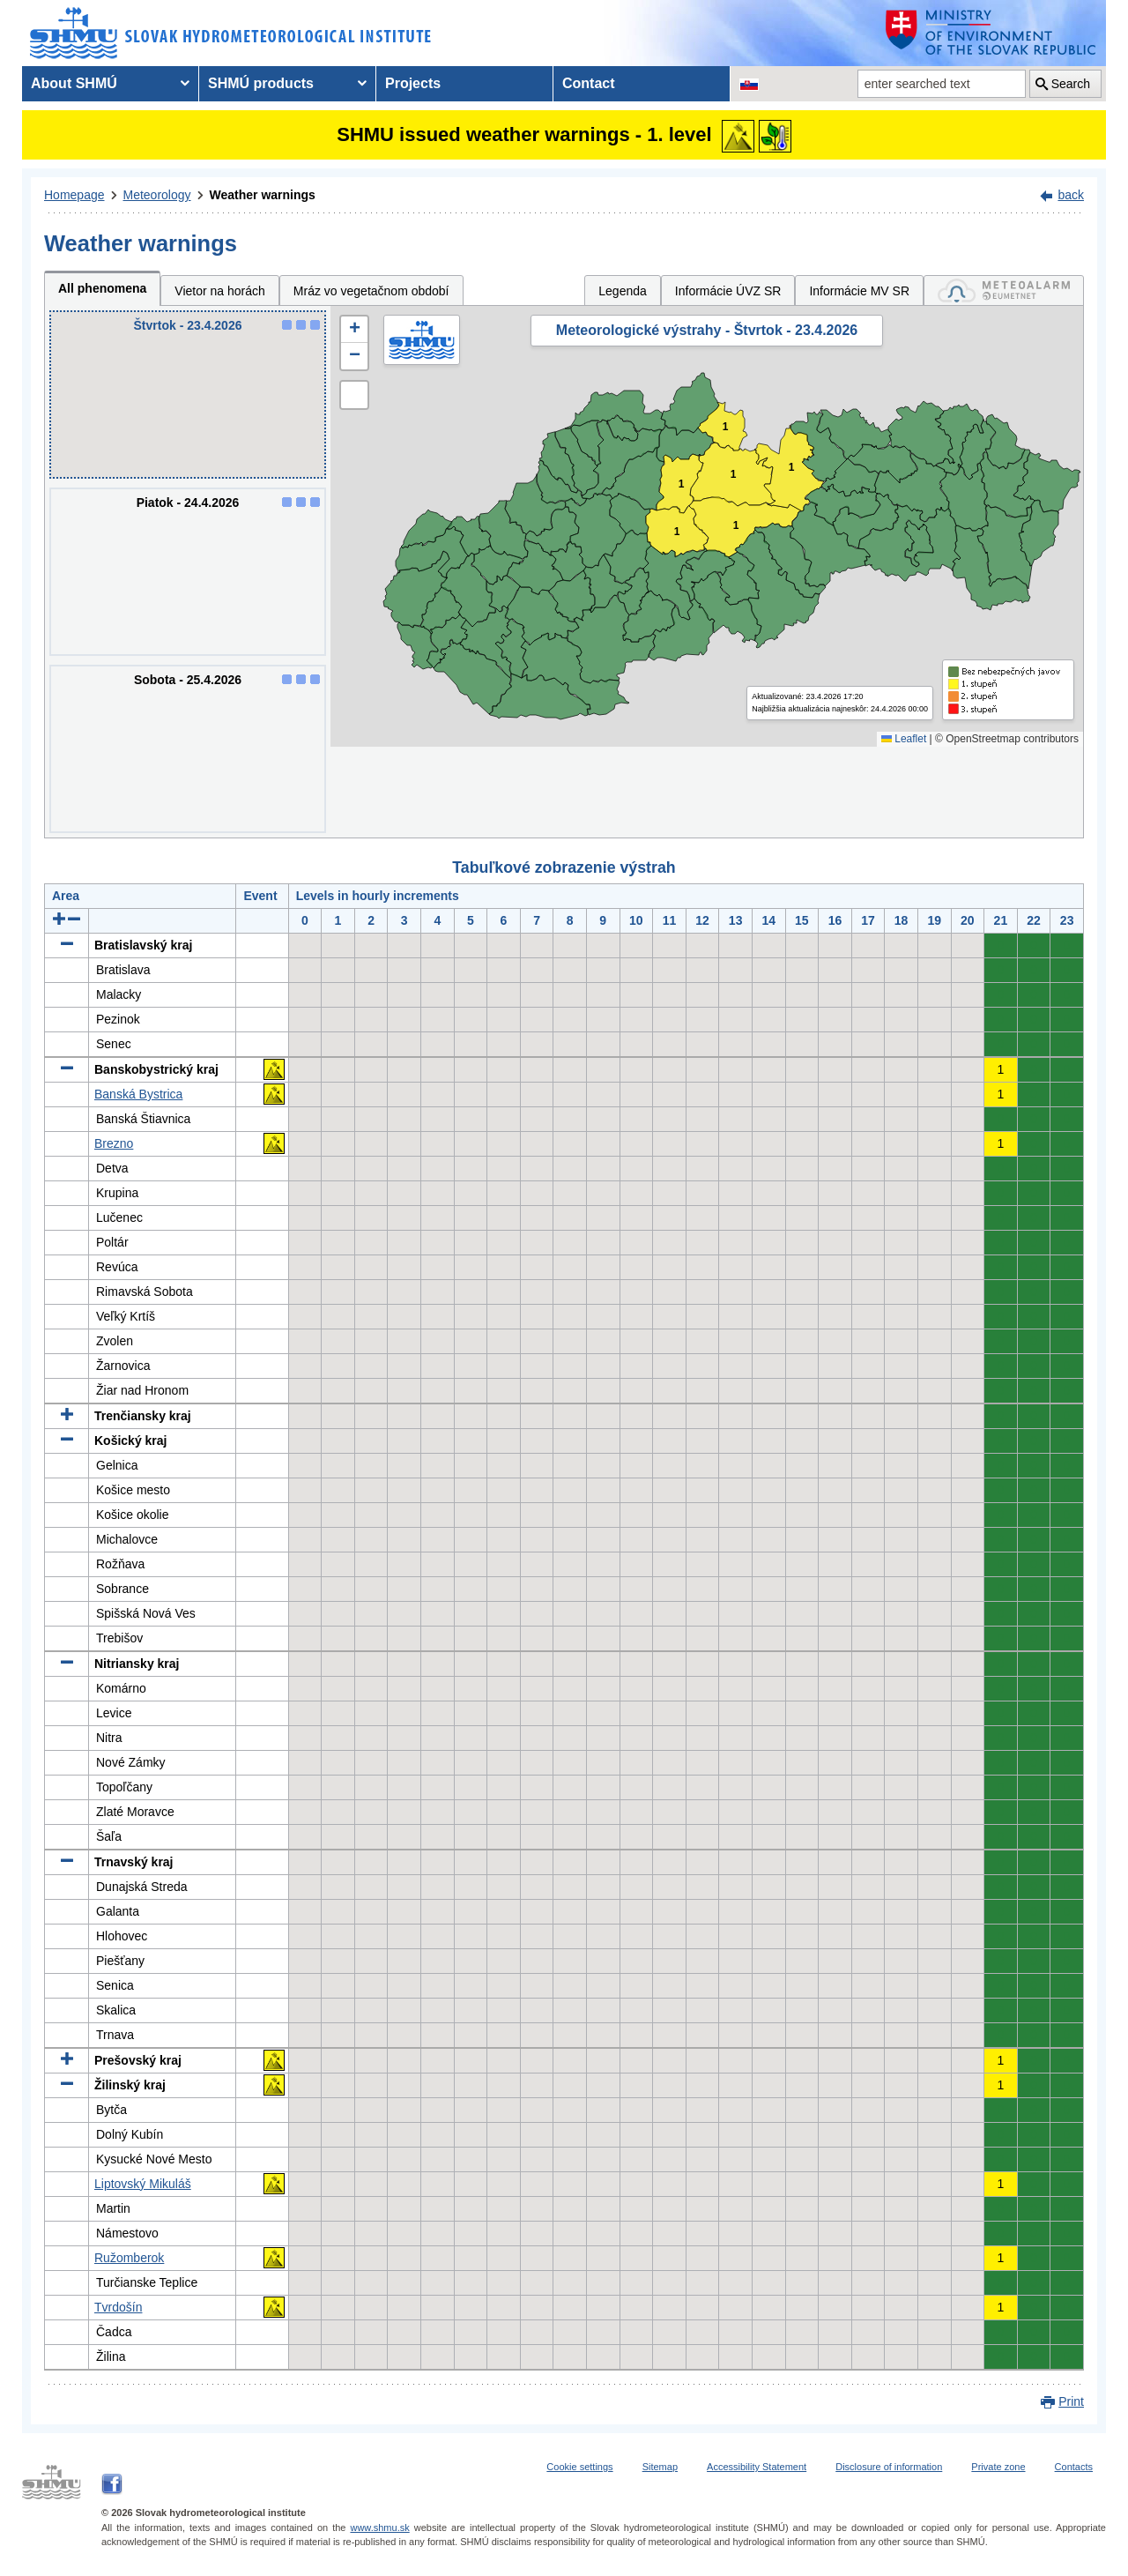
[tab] (1004, 290)
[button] (354, 329)
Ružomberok (129, 2258)
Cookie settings (579, 2466)
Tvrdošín (118, 2307)
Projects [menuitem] (413, 83)
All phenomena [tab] (102, 288)
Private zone (998, 2466)
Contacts (1074, 2466)
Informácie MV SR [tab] (859, 291)
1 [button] (734, 474)
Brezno (113, 1143)
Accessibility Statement (756, 2466)
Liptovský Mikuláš (142, 2184)
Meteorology (157, 195)
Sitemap (660, 2466)
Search (1070, 84)
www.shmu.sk (379, 2527)
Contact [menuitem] (588, 83)
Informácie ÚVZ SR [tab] (728, 291)
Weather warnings (262, 195)
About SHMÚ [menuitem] (74, 83)
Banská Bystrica (138, 1094)
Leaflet (903, 739)
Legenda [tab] (622, 291)
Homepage (74, 195)
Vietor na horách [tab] (219, 291)
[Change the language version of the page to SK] (749, 83)
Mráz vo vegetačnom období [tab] (371, 291)
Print (1071, 2401)
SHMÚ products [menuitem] (261, 83)
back (1071, 195)
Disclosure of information (888, 2466)
